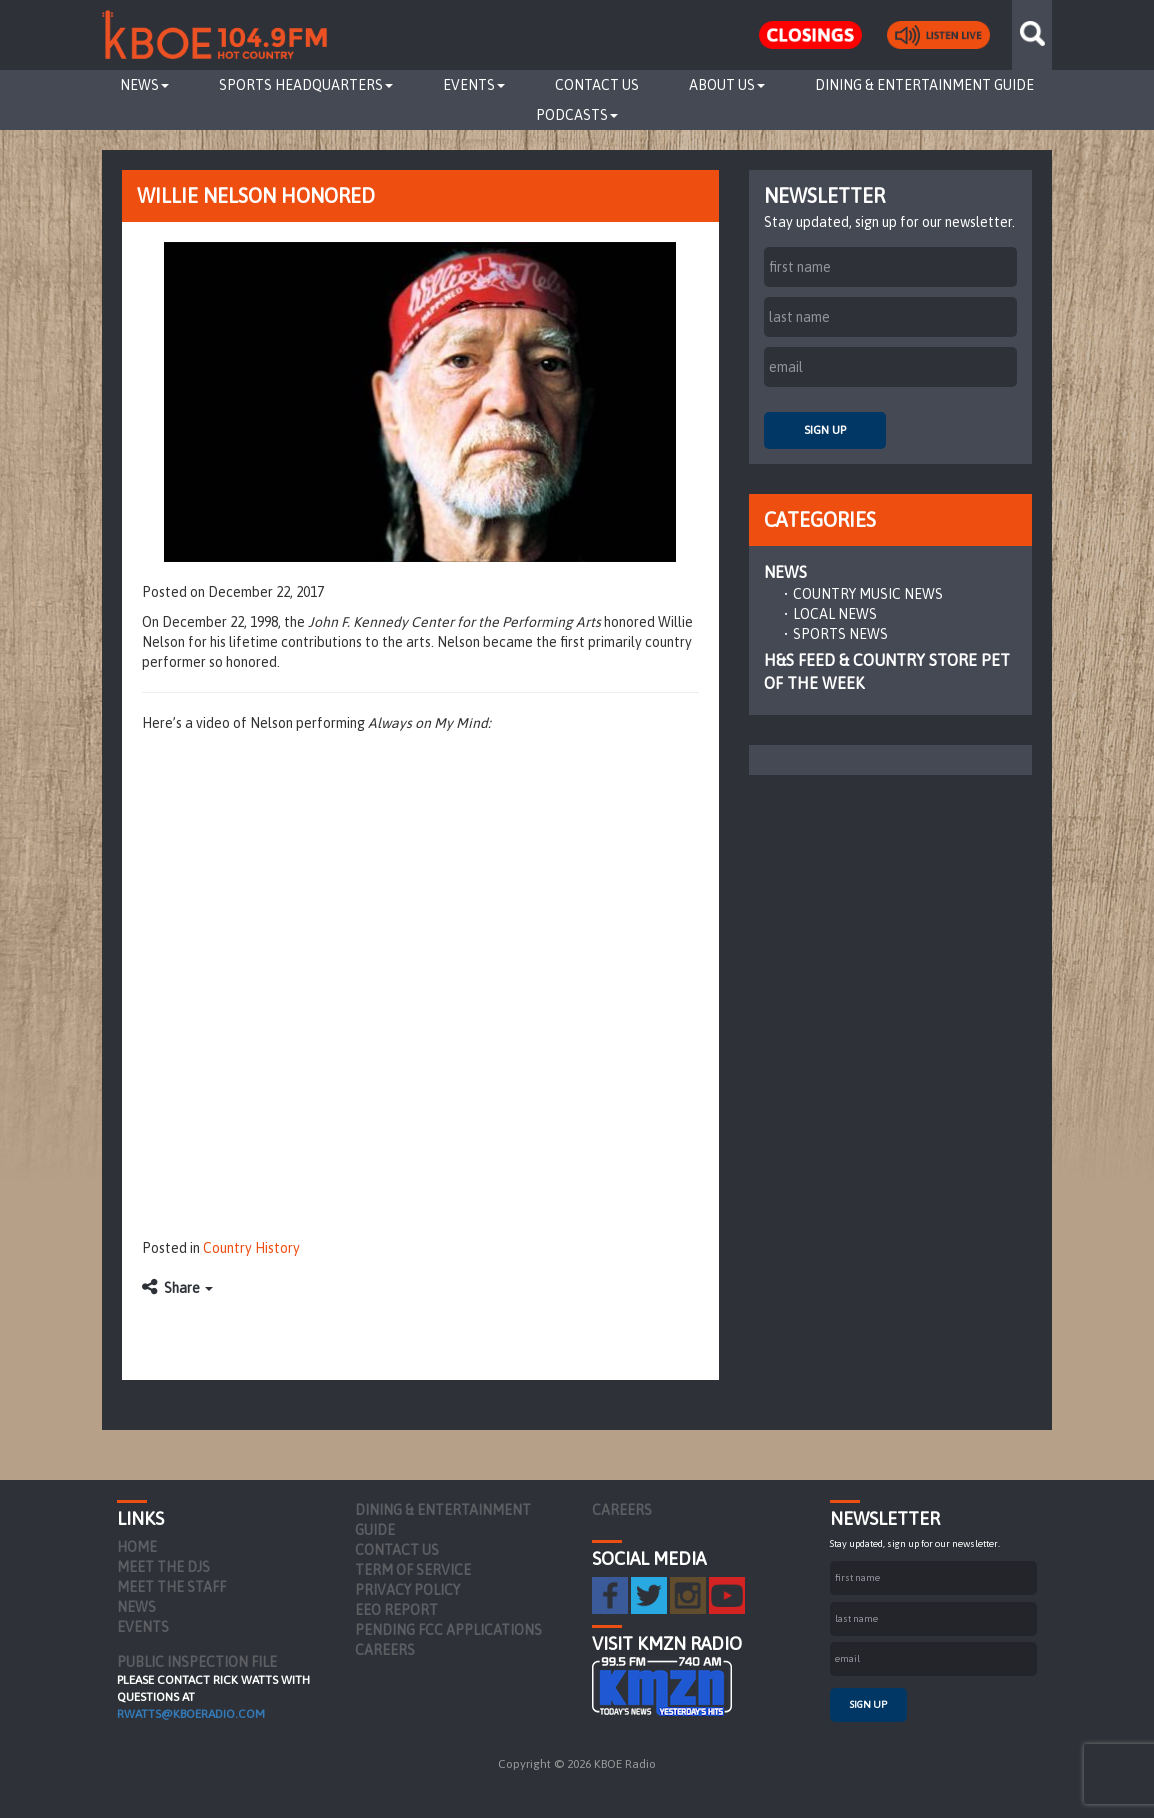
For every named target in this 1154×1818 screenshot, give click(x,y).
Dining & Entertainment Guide (924, 85)
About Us (727, 85)
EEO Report (396, 1610)
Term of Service (413, 1570)
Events (474, 85)
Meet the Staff (171, 1587)
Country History (251, 1248)
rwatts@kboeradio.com (191, 1714)
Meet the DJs (163, 1567)
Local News (835, 614)
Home (137, 1547)
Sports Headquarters (306, 85)
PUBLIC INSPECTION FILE (197, 1662)
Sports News (840, 634)
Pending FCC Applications (448, 1630)
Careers (385, 1650)
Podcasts (577, 115)
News (144, 85)
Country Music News (868, 594)
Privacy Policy (407, 1590)
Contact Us (597, 85)
